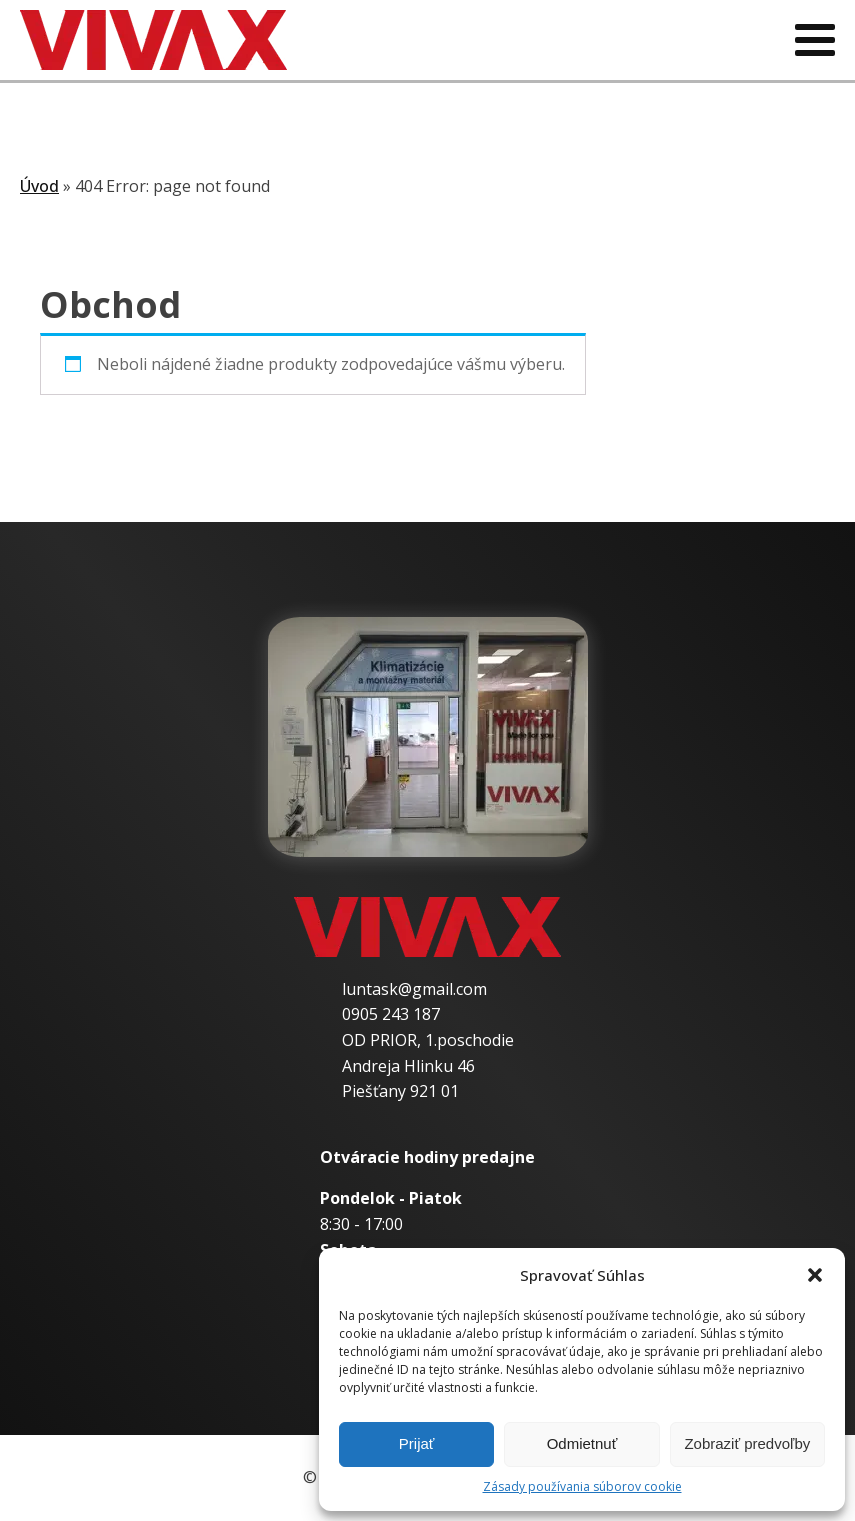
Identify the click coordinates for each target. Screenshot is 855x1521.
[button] (815, 1275)
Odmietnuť (582, 1443)
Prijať (417, 1443)
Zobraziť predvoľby (747, 1443)
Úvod (39, 186)
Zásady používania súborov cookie (582, 1486)
